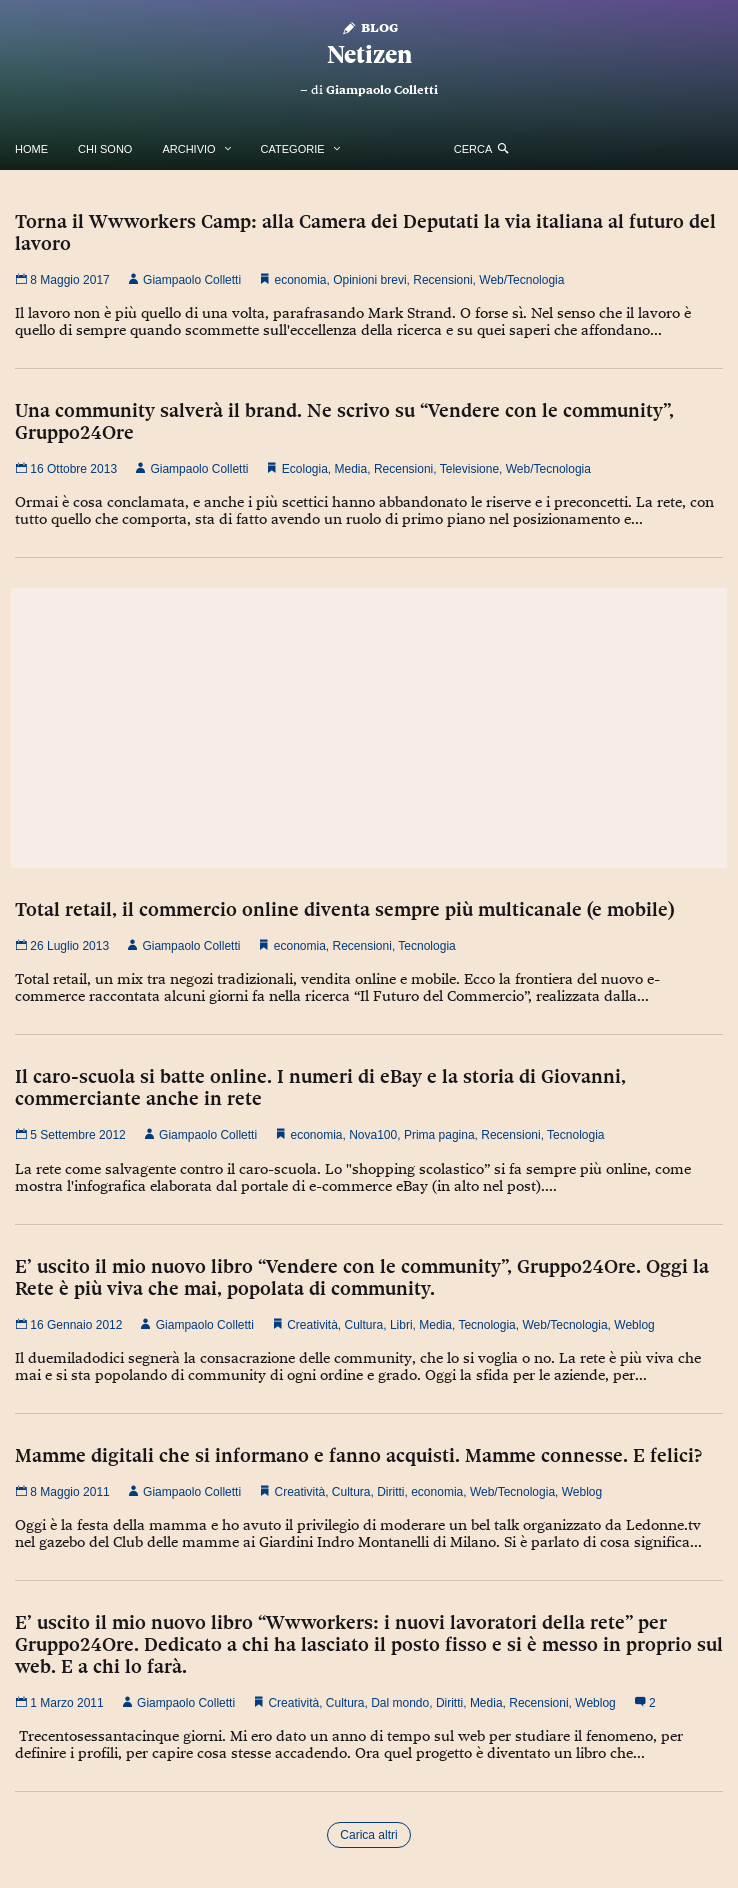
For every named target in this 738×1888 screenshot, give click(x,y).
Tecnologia (426, 946)
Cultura (364, 1325)
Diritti (390, 1492)
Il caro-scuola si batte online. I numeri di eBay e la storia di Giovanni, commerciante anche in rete (320, 1087)
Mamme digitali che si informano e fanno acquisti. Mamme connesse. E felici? (358, 1455)
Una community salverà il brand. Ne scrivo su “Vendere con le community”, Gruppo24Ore (344, 421)
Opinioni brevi (369, 280)
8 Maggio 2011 (62, 1492)
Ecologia (305, 469)
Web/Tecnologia (521, 280)
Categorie (293, 149)
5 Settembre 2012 (70, 1135)
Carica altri (368, 1835)
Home (31, 149)
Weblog (634, 1325)
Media (351, 469)
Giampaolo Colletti (382, 90)
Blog (369, 26)
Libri (401, 1325)
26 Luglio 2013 (62, 946)
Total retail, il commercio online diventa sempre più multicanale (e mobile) (344, 909)
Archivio (188, 149)
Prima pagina (439, 1135)
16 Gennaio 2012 (68, 1325)
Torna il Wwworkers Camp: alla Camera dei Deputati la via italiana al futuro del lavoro (365, 232)
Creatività (312, 1325)
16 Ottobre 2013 (66, 469)
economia (300, 280)
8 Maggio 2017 (62, 280)
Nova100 (373, 1135)
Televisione (469, 469)
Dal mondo (400, 1703)
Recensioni (442, 280)
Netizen (369, 54)
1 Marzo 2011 (59, 1703)
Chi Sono (105, 149)
